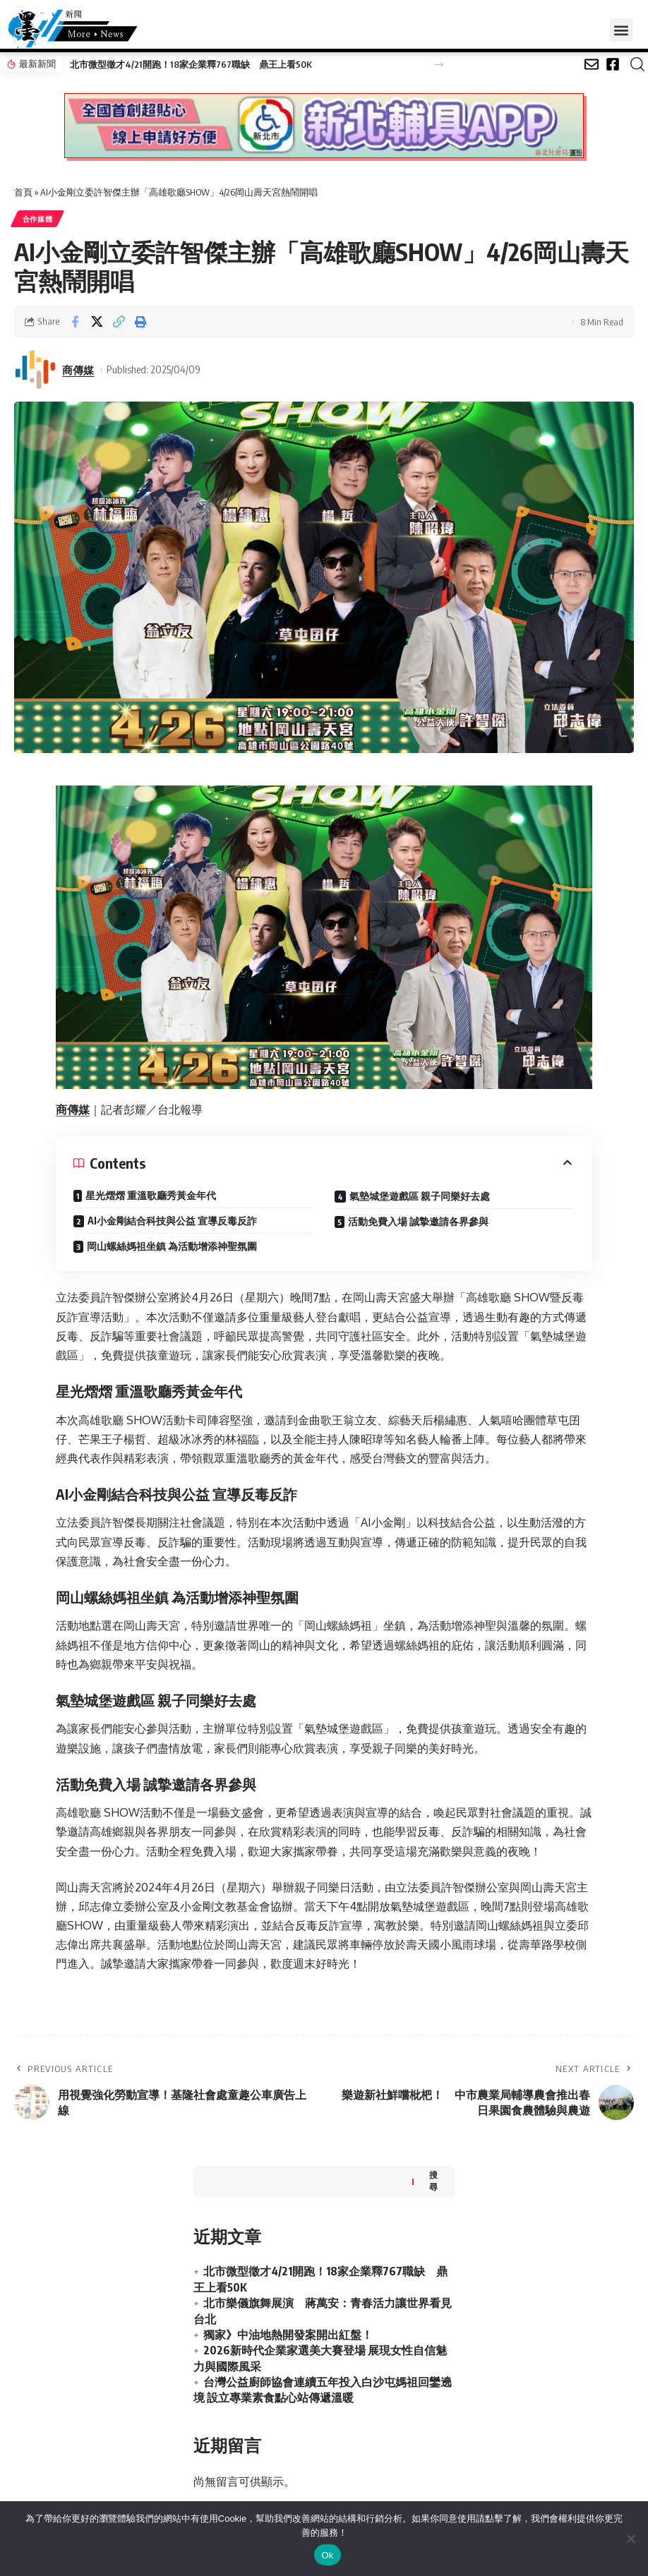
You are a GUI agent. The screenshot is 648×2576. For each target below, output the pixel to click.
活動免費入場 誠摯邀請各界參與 (418, 1222)
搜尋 (433, 2181)
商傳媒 (78, 369)
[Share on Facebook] (75, 322)
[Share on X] (97, 322)
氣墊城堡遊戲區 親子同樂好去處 (419, 1197)
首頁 (23, 192)
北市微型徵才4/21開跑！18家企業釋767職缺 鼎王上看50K (190, 64)
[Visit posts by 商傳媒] (35, 370)
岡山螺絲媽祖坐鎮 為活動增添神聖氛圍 (172, 1247)
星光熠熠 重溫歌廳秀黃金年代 (150, 1196)
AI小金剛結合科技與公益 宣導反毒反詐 (172, 1221)
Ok (327, 2555)
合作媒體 (38, 219)
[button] (621, 30)
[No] (630, 2539)
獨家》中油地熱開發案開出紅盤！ (288, 2335)
